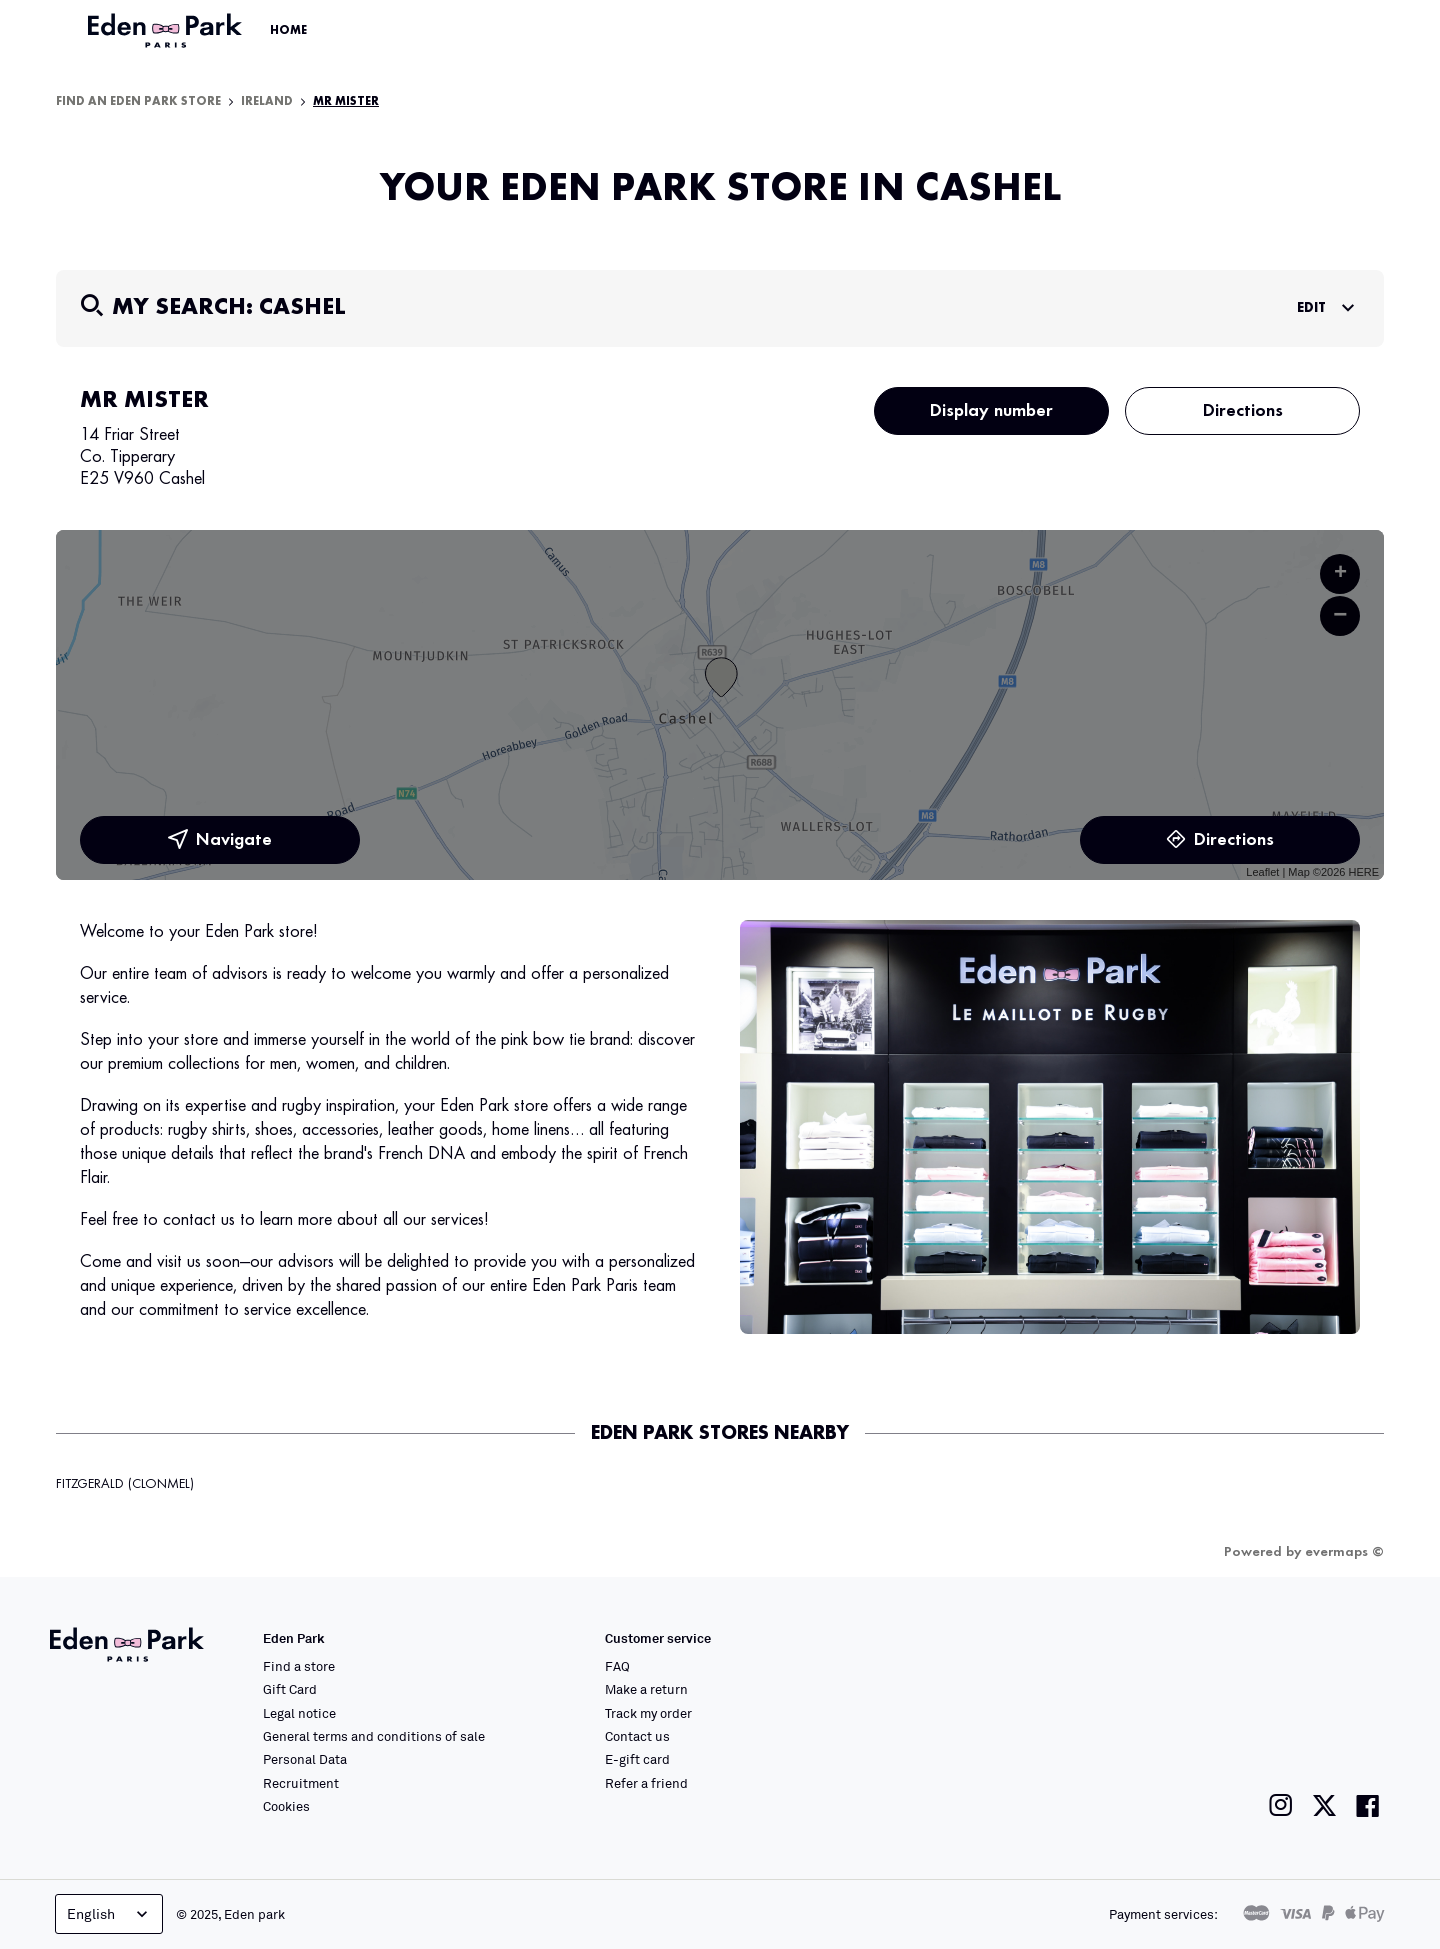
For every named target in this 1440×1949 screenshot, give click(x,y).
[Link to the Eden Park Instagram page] (1281, 1805)
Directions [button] (1243, 411)
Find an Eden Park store (138, 102)
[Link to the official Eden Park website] (167, 31)
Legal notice (299, 1713)
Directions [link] (1220, 840)
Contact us (637, 1736)
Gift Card (290, 1689)
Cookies (286, 1806)
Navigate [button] (220, 840)
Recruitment (301, 1783)
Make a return (646, 1689)
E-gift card (637, 1759)
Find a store (299, 1666)
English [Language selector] (109, 1914)
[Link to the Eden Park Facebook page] (1368, 1805)
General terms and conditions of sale (374, 1736)
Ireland (267, 102)
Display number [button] (991, 411)
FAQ (617, 1666)
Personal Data (305, 1759)
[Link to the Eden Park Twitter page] (1324, 1805)
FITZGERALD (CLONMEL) (125, 1484)
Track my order (648, 1713)
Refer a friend (646, 1783)
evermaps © (1344, 1552)
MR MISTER (346, 102)
